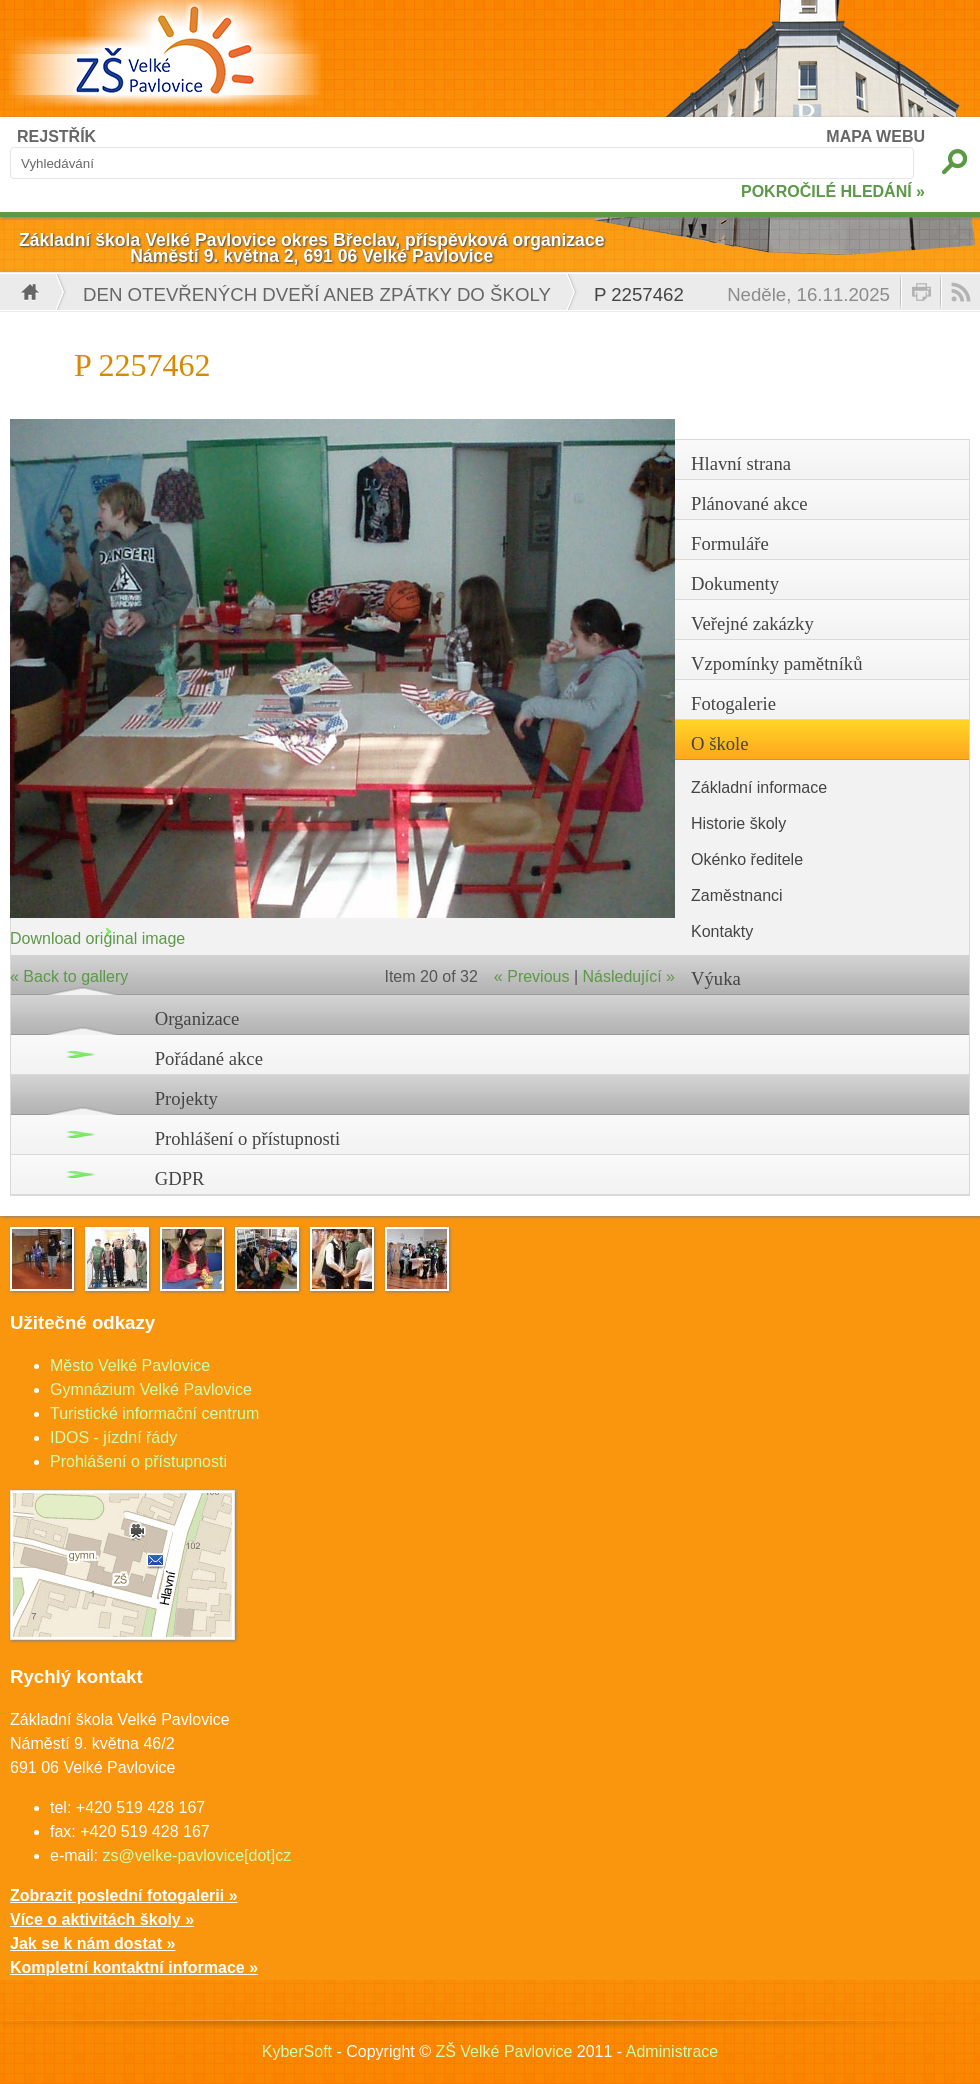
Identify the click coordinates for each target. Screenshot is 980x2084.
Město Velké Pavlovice (130, 1365)
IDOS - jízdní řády (113, 1437)
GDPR (180, 1178)
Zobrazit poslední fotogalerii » (124, 1895)
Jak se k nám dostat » (92, 1943)
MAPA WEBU (875, 136)
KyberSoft (297, 2051)
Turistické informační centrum (154, 1413)
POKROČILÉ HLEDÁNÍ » (833, 191)
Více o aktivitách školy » (102, 1919)
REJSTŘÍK (56, 136)
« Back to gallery (69, 976)
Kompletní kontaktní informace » (134, 1967)
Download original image (97, 938)
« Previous (532, 976)
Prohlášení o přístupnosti (248, 1138)
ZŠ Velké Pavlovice (503, 2051)
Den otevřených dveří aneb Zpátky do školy (317, 294)
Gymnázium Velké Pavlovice (151, 1389)
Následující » (629, 976)
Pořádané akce (209, 1058)
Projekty (186, 1098)
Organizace (197, 1018)
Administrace (672, 2051)
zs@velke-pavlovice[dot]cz (196, 1855)
